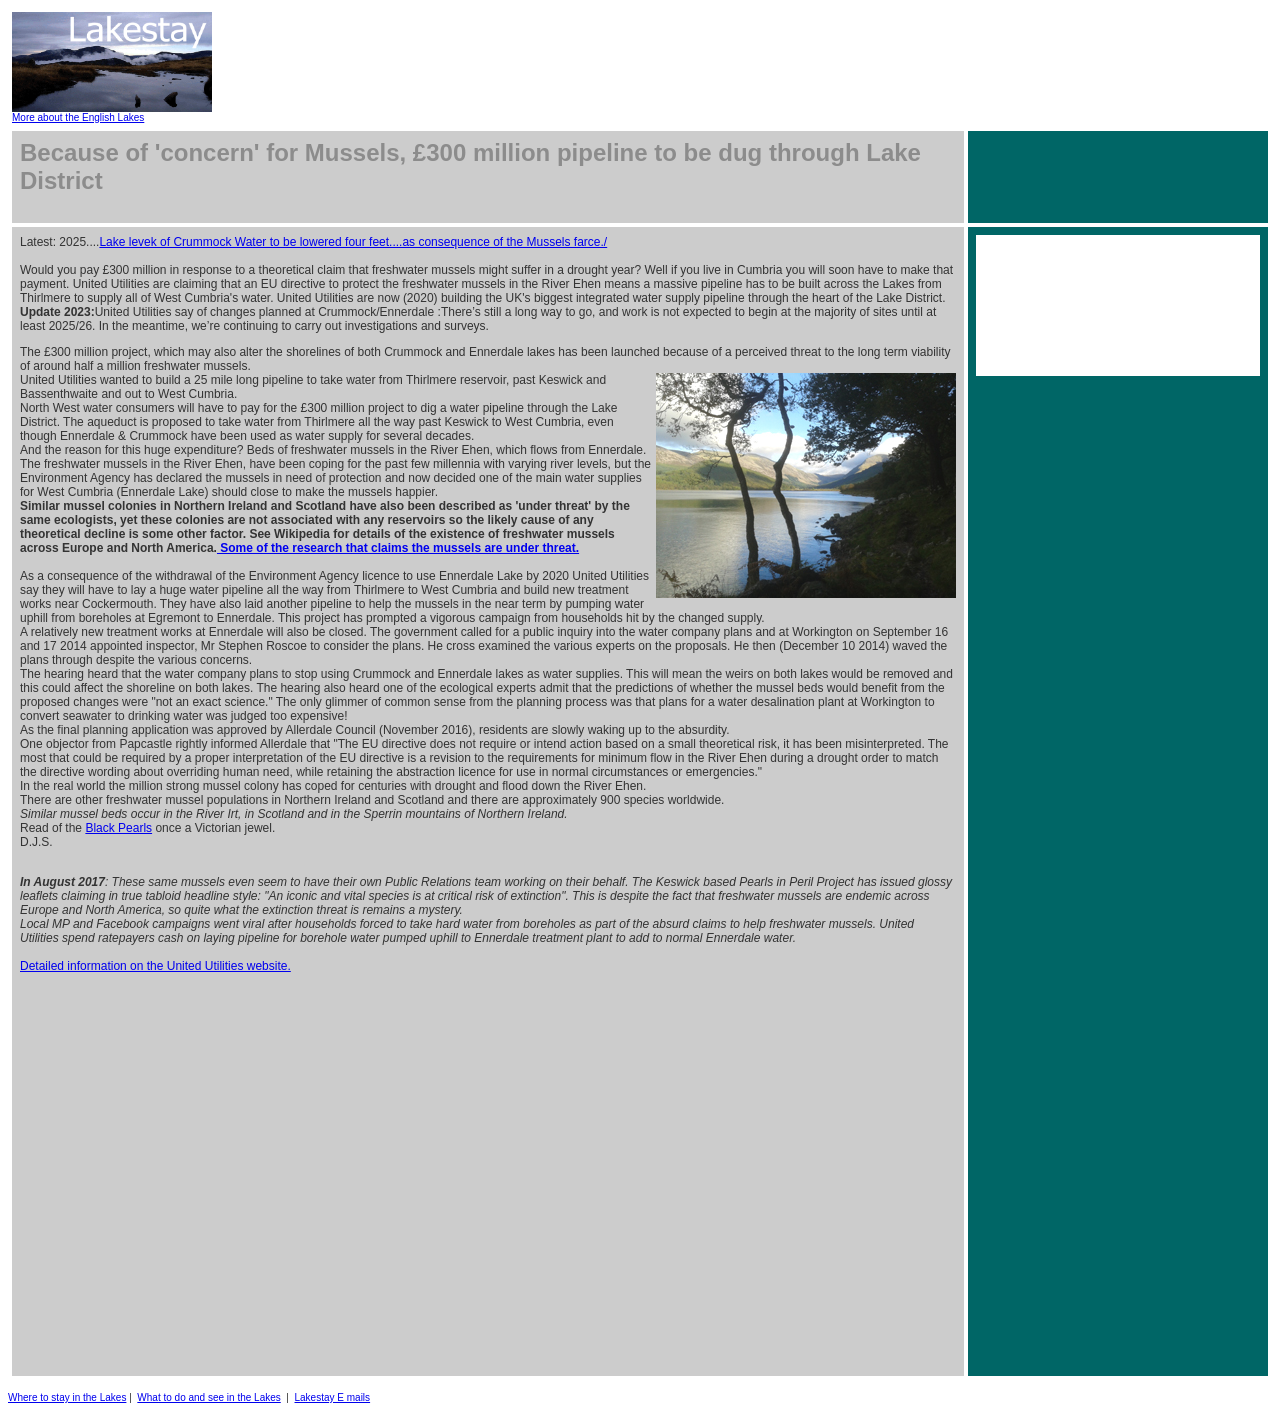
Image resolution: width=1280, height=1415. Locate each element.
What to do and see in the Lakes (208, 1397)
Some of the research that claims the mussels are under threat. (398, 548)
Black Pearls (118, 828)
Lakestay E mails (333, 1397)
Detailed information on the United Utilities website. (155, 966)
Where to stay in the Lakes (67, 1397)
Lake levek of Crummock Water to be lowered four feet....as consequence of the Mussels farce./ (353, 242)
